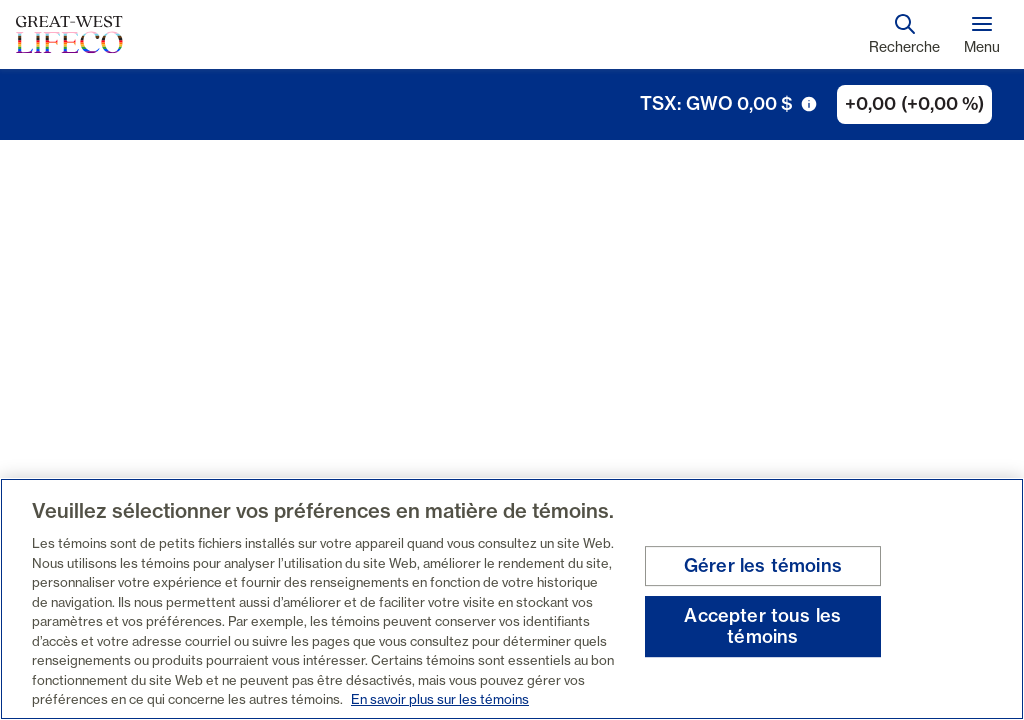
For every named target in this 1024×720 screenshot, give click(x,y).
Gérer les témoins (763, 565)
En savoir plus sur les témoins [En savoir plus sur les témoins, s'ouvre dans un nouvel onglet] (440, 699)
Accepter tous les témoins (762, 626)
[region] (512, 599)
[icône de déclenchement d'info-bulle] (809, 104)
